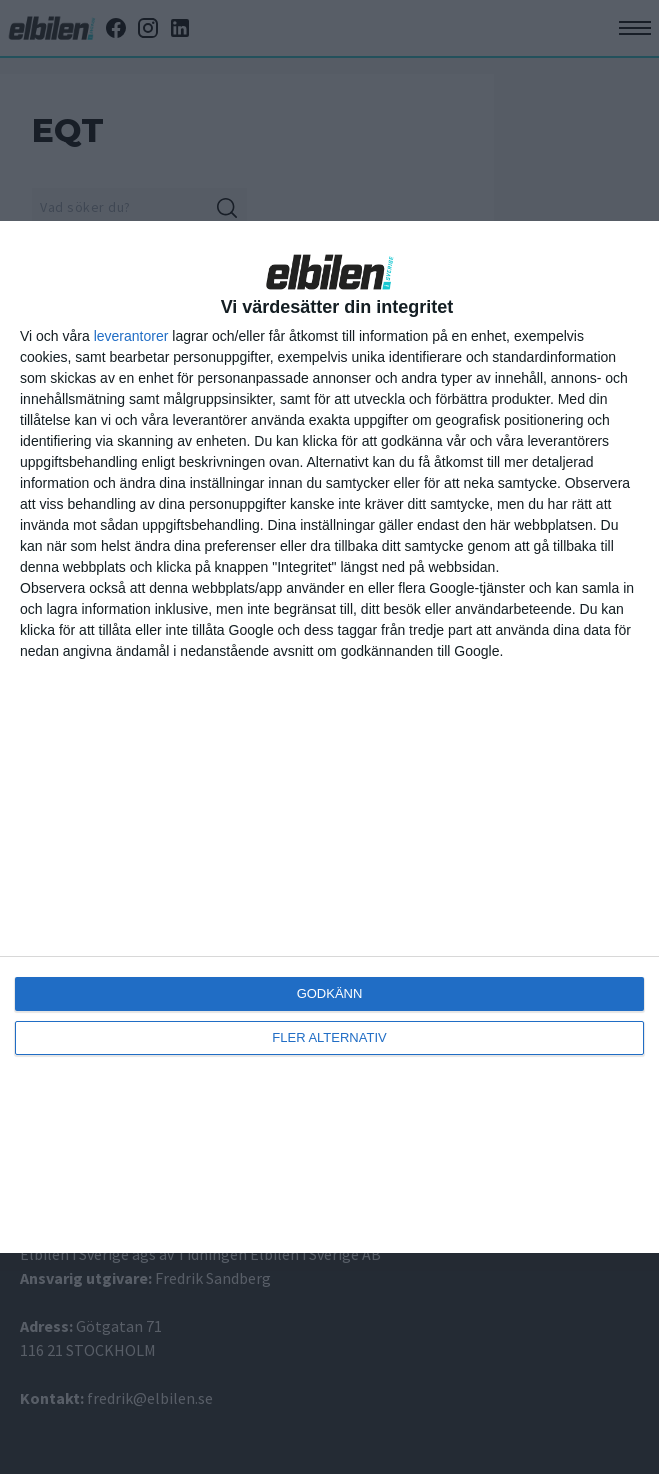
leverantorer (131, 336)
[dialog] (329, 737)
